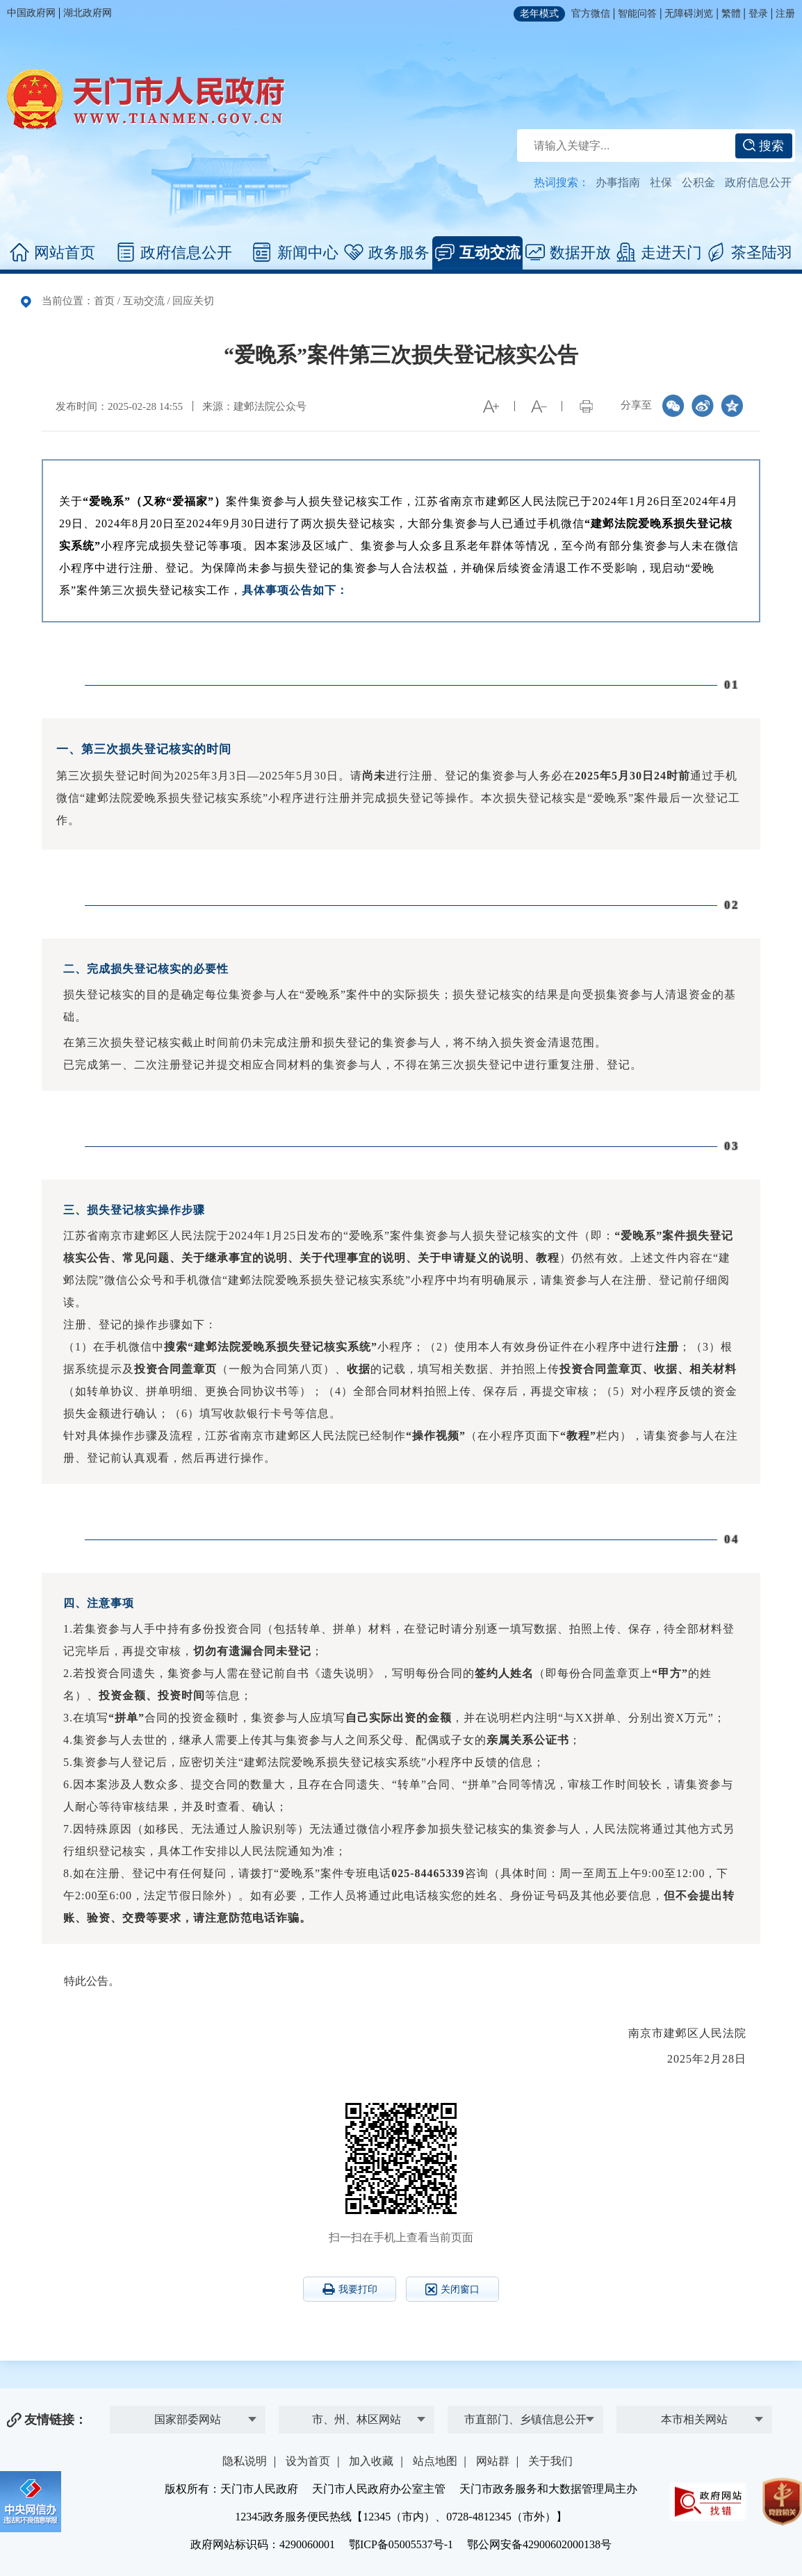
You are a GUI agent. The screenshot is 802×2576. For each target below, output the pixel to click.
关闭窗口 (452, 2289)
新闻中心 (295, 252)
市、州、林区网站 (356, 2419)
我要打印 (349, 2289)
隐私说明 (244, 2461)
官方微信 (590, 13)
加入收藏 (371, 2461)
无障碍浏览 (688, 13)
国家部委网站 (187, 2419)
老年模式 (539, 13)
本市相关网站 (694, 2419)
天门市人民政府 (146, 99)
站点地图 (435, 2461)
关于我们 (550, 2461)
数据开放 (568, 252)
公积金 (698, 182)
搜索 (763, 146)
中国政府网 (31, 13)
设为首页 (308, 2461)
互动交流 (478, 252)
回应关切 (193, 300)
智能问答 (637, 13)
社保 (661, 182)
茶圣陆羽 (749, 252)
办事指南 (618, 182)
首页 (104, 300)
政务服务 (386, 252)
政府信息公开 (758, 182)
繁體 (731, 13)
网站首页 (52, 252)
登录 (758, 13)
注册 (785, 13)
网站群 (492, 2461)
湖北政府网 (87, 13)
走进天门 (659, 252)
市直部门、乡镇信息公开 (525, 2419)
